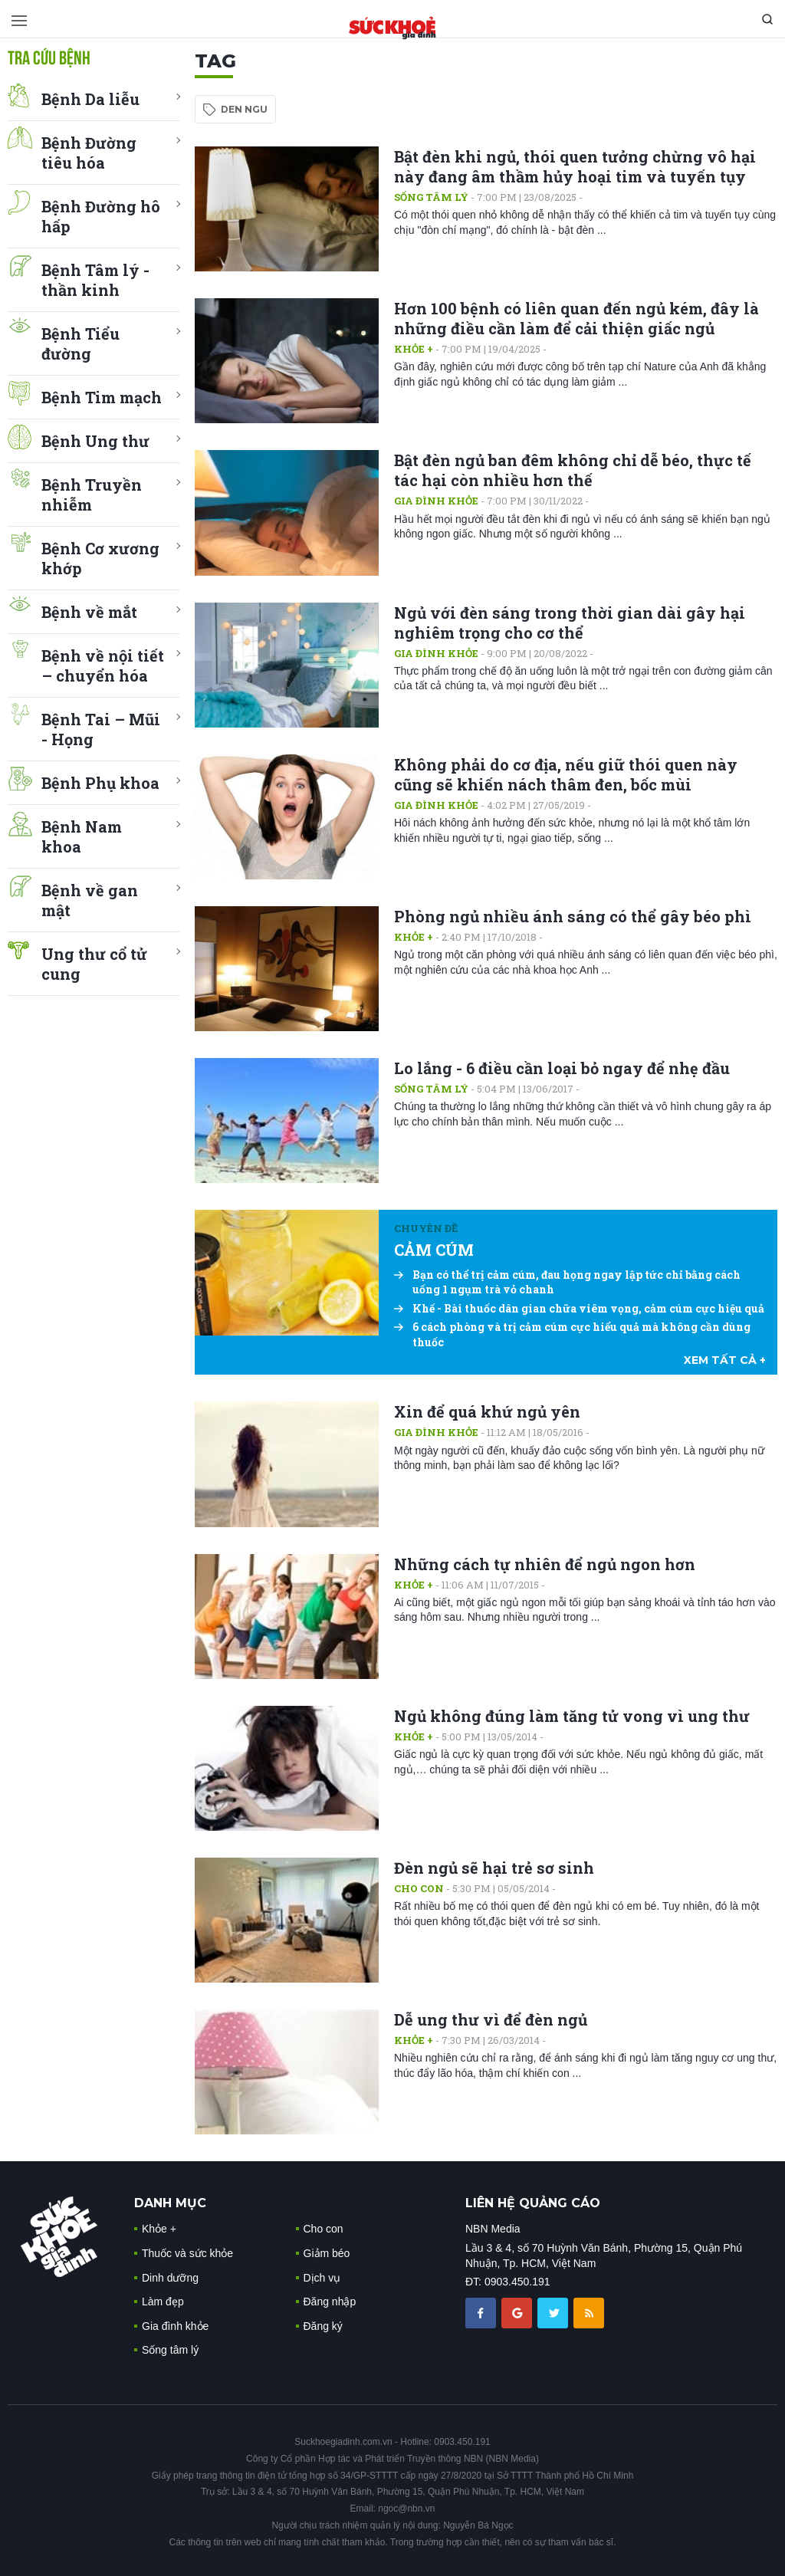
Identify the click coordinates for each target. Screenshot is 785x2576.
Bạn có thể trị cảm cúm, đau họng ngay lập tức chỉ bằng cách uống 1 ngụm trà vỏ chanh (567, 1282)
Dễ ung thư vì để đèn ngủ (490, 2019)
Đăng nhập (330, 2301)
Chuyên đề (426, 1228)
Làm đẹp (163, 2301)
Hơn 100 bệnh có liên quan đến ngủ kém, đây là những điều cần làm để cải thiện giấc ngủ (576, 318)
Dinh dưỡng (170, 2278)
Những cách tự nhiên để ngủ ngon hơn (544, 1564)
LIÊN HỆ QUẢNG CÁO (532, 2203)
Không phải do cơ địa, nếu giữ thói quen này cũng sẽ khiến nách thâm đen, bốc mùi (565, 774)
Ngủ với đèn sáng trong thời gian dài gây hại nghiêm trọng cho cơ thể (569, 622)
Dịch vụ (322, 2278)
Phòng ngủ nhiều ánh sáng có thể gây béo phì (572, 916)
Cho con (419, 1888)
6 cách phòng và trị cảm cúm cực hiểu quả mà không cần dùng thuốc (572, 1334)
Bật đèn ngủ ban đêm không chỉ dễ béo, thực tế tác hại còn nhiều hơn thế (572, 470)
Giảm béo (327, 2253)
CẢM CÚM (434, 1250)
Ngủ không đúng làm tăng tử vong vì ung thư (572, 1716)
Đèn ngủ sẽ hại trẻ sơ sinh (494, 1868)
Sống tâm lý (431, 197)
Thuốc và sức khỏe (187, 2253)
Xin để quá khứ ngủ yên (487, 1411)
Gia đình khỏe (436, 501)
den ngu (244, 109)
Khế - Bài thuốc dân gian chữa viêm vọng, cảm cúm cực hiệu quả (579, 1308)
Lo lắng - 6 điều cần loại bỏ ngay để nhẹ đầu (562, 1068)
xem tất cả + (725, 1360)
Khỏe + (413, 349)
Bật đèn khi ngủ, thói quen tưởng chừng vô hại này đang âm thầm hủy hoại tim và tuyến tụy (575, 166)
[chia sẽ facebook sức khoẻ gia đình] (482, 2311)
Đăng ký (323, 2326)
